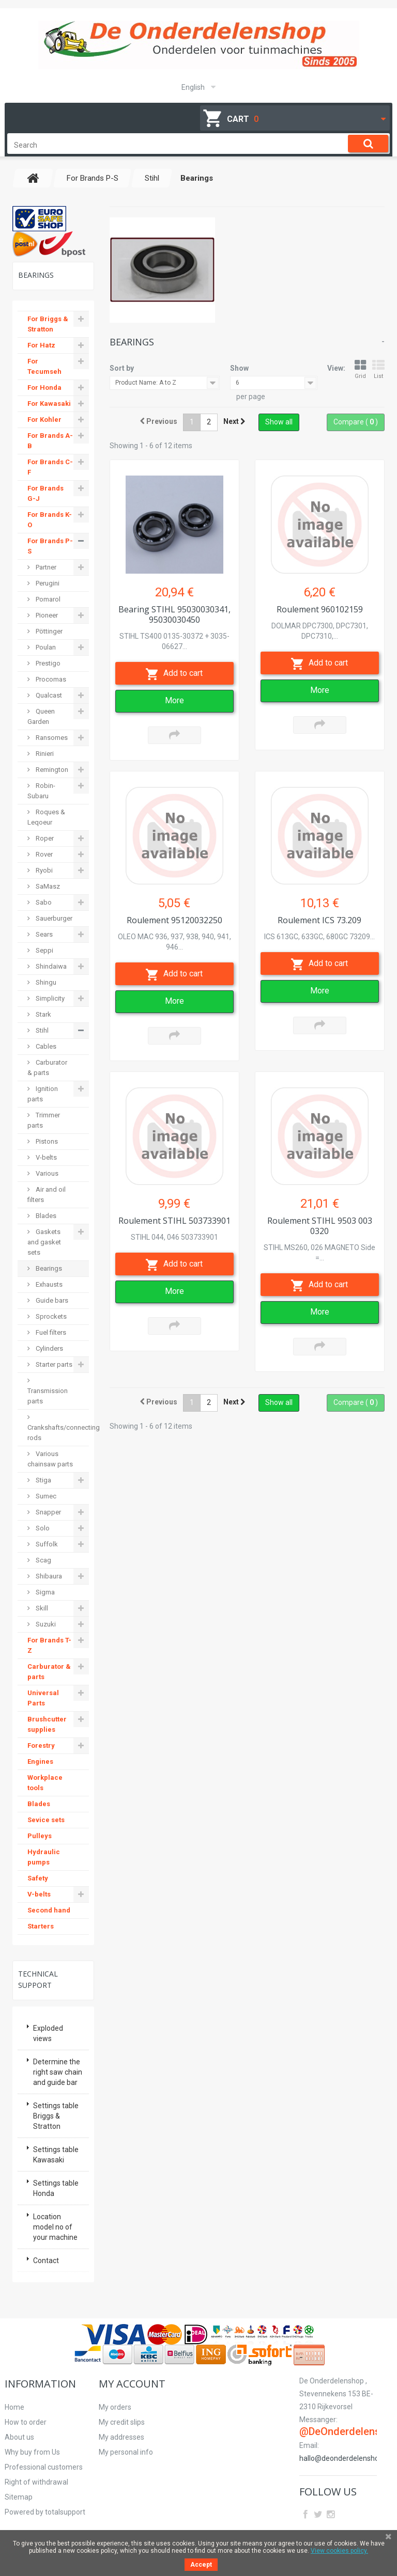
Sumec (45, 1496)
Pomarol (47, 599)
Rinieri (44, 753)
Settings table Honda (56, 2188)
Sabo (43, 902)
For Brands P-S (50, 546)
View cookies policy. (339, 2550)
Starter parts (53, 1364)
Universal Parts (43, 1698)
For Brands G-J (45, 493)
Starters (40, 1926)
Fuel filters (50, 1332)
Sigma (44, 1592)
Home (14, 2407)
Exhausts (48, 1284)
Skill (41, 1608)
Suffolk (46, 1544)
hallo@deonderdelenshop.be (346, 2458)
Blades (45, 1216)
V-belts (45, 1157)
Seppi (43, 950)
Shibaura (48, 1576)
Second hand (48, 1910)
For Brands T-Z (49, 1645)
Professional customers (44, 2467)
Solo (42, 1528)
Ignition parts (42, 1094)
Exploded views (48, 2033)
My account (132, 2384)
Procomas (50, 679)
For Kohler (44, 419)
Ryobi (43, 870)
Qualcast (48, 695)
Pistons (46, 1141)
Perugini (46, 583)
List (378, 369)
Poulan (45, 647)
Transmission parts (47, 1396)
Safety (37, 1878)
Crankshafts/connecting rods (58, 1433)
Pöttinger (48, 631)
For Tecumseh (44, 366)
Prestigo (47, 663)
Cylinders (48, 1348)
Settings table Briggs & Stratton (56, 2115)
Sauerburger (53, 918)
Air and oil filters (46, 1195)
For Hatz (41, 345)
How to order (26, 2422)
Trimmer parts (43, 1120)
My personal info (126, 2452)
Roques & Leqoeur (46, 817)
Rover (43, 854)
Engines (40, 1761)
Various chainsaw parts (50, 1459)
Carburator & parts (47, 1067)
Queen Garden (41, 716)
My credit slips (122, 2422)
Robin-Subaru (41, 791)
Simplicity (49, 998)
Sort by (122, 368)
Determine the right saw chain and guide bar (57, 2072)
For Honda (44, 387)
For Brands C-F (50, 467)
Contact (46, 2260)
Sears (43, 934)
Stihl (41, 1030)
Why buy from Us (32, 2452)
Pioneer (46, 615)
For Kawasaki (49, 403)
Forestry (41, 1745)
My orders (115, 2407)
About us (19, 2437)
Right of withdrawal (36, 2482)
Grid (360, 369)
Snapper (47, 1512)
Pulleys (39, 1836)
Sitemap (19, 2497)
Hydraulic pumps (43, 1857)
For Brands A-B (50, 441)
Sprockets (50, 1316)
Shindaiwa (50, 966)
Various (46, 1173)
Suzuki (45, 1624)
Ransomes (51, 737)
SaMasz (47, 886)
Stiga (42, 1480)
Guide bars (51, 1300)
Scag (42, 1560)
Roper (44, 838)
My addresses (121, 2437)
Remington (51, 769)
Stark (42, 1014)
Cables (45, 1046)
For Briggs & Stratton (47, 324)
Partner (45, 567)
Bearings (48, 1268)
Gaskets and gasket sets (44, 1242)
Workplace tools (45, 1783)
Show (239, 368)
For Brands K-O (49, 520)
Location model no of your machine (55, 2226)
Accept (201, 2564)
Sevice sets (46, 1820)
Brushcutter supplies (47, 1724)
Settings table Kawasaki (56, 2154)
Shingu (45, 982)
